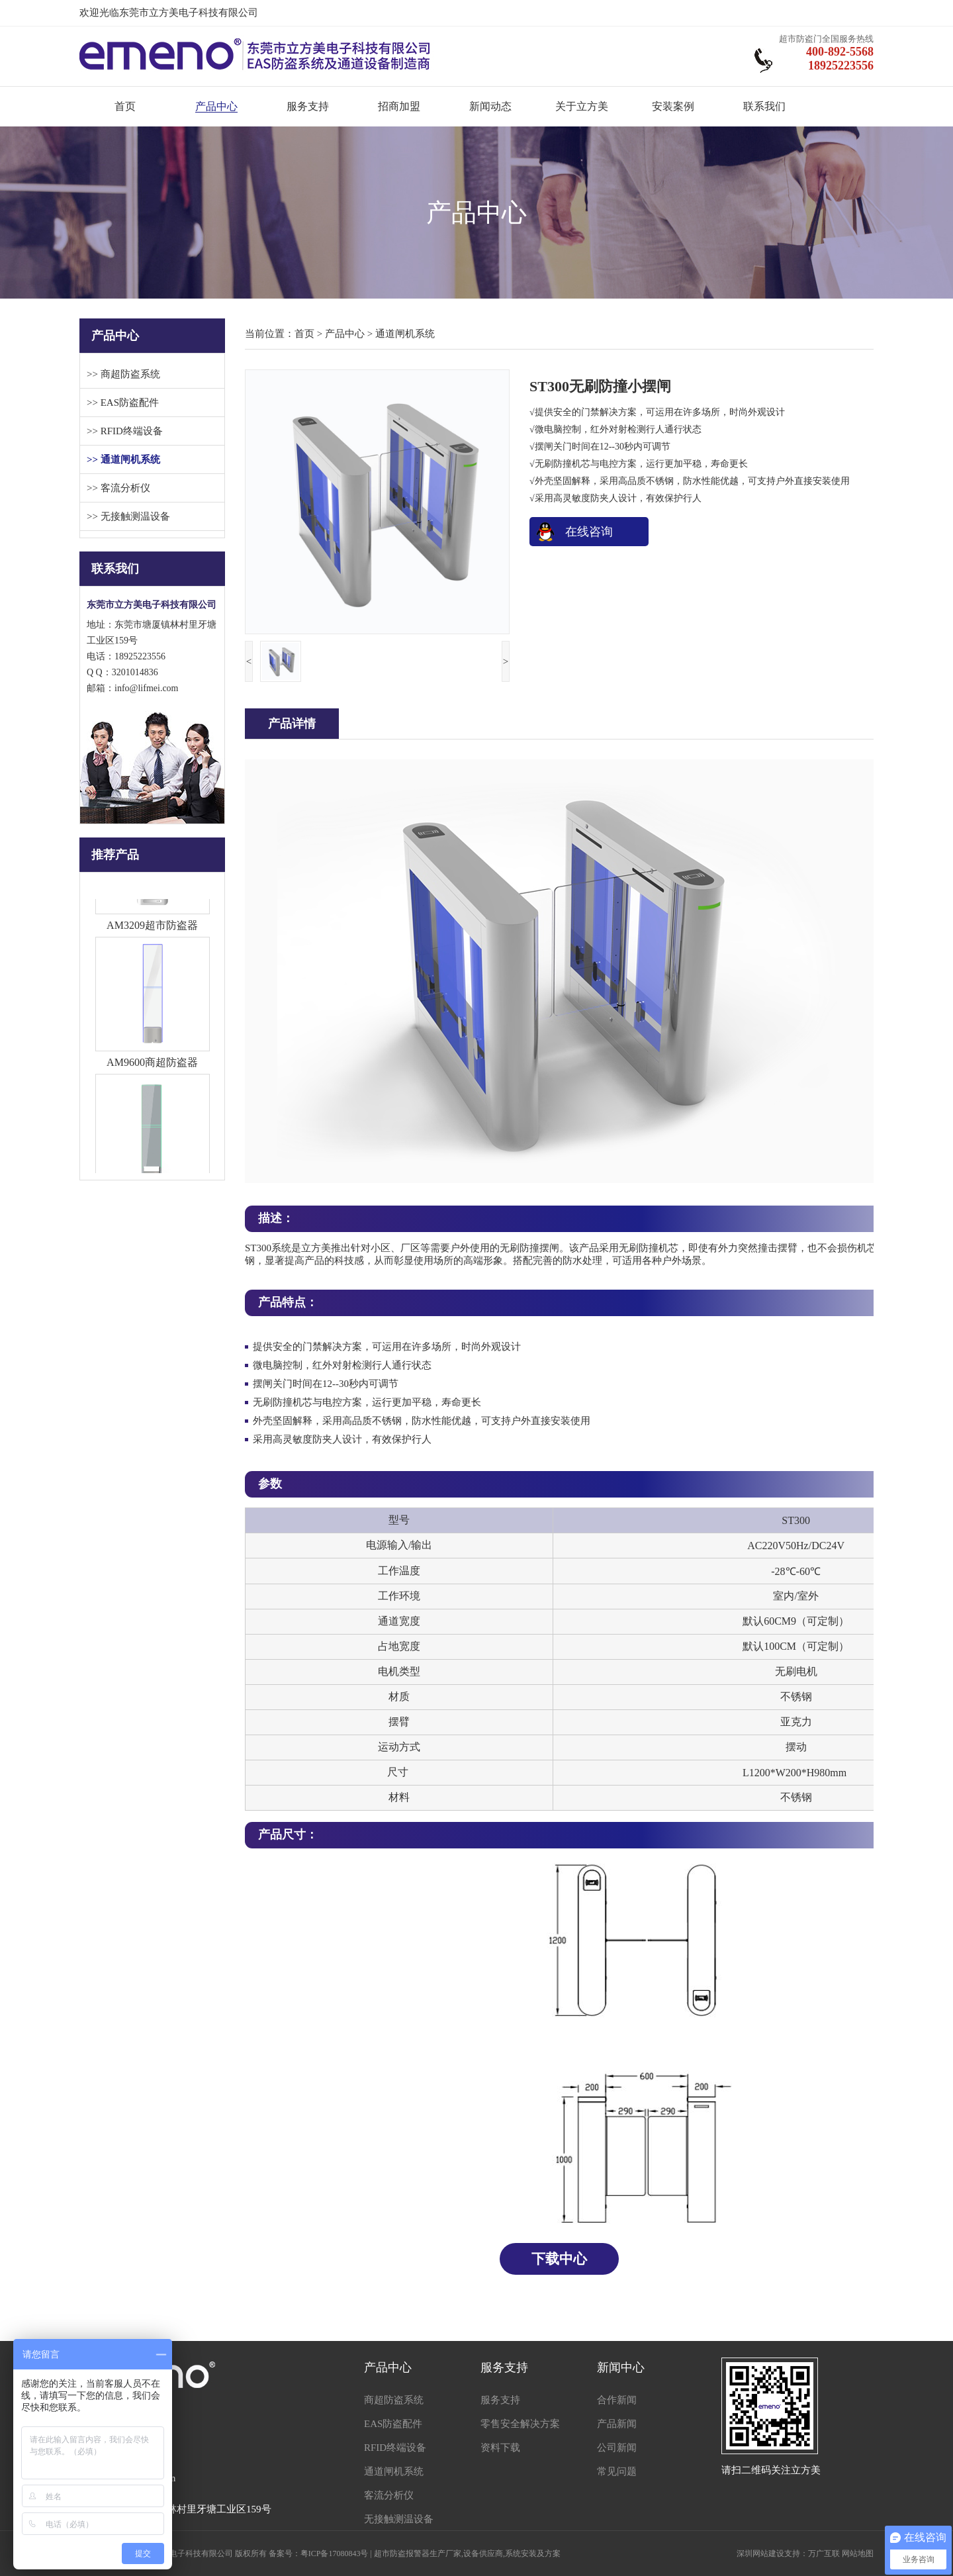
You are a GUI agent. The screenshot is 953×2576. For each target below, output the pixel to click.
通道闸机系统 (405, 333)
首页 (125, 106)
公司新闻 (617, 2447)
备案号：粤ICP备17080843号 (319, 2553)
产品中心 (216, 106)
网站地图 (858, 2553)
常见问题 (617, 2471)
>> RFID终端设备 (125, 431)
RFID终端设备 (395, 2447)
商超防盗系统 (394, 2400)
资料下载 (500, 2447)
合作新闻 (617, 2400)
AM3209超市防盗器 (152, 928)
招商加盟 (399, 106)
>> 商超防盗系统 (123, 374)
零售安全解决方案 (520, 2423)
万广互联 (824, 2553)
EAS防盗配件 (393, 2423)
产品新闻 (617, 2423)
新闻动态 (490, 106)
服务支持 (308, 106)
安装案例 (673, 106)
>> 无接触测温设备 (128, 516)
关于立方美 (581, 106)
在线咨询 (589, 531)
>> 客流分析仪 (118, 488)
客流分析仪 (389, 2495)
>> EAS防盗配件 (123, 402)
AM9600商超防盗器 (152, 1065)
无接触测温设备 (398, 2519)
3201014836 (135, 672)
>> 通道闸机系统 (123, 459)
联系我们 (764, 106)
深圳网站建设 (760, 2553)
